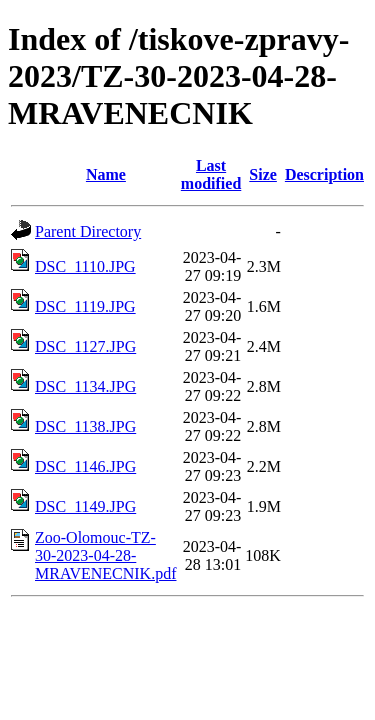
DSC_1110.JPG (85, 266)
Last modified (211, 174)
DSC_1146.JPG (85, 466)
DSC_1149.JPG (85, 506)
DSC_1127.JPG (85, 346)
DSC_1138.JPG (85, 426)
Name (106, 174)
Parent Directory (88, 231)
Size (263, 174)
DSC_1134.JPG (85, 386)
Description (324, 174)
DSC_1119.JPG (85, 306)
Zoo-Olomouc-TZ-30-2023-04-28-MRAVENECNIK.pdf (105, 555)
